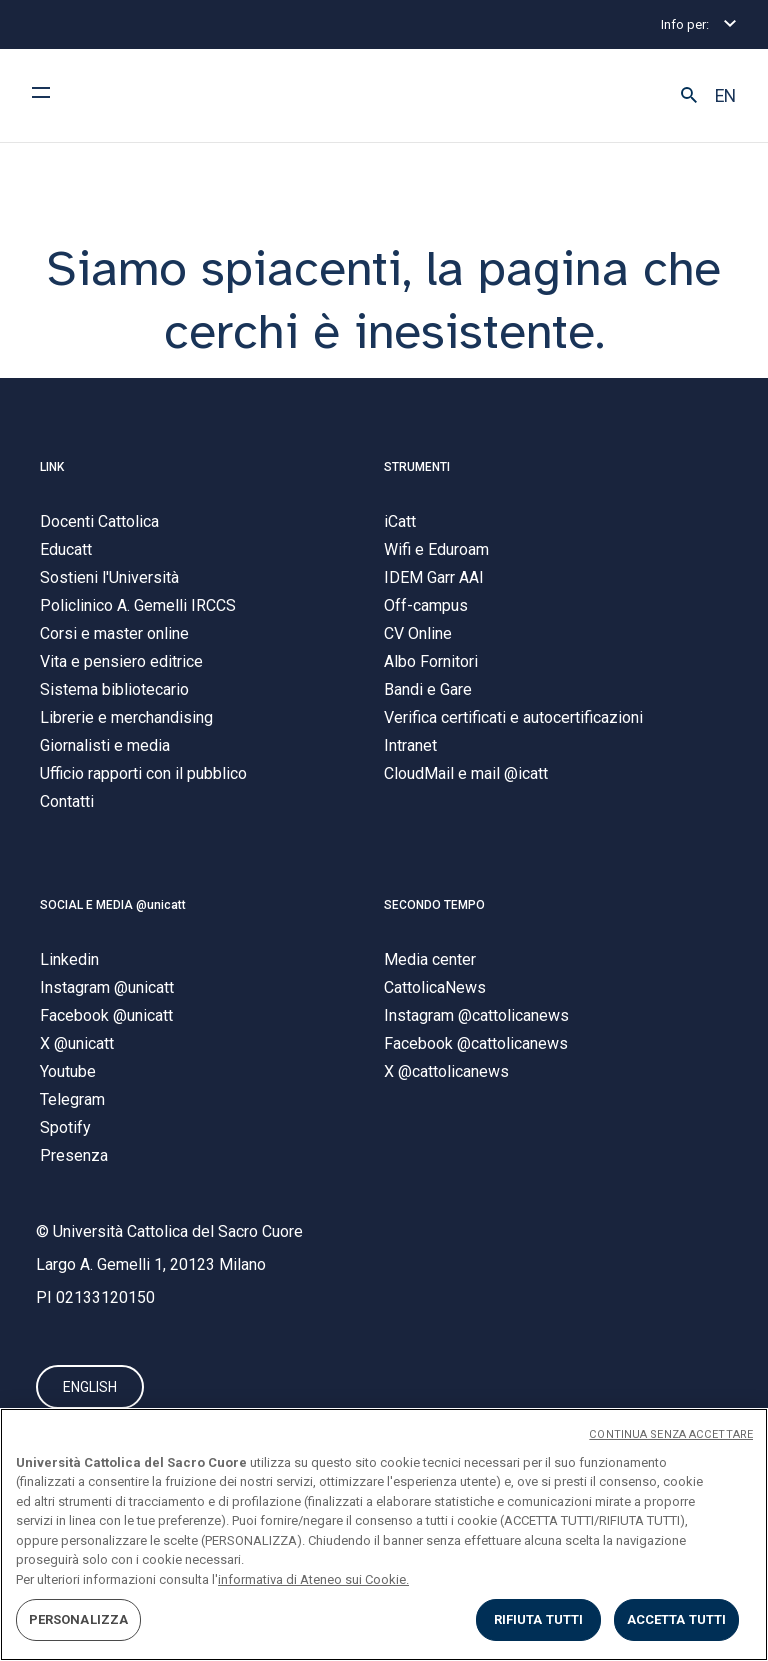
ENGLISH (90, 1387)
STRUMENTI (417, 467)
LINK (52, 467)
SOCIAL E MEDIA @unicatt (113, 905)
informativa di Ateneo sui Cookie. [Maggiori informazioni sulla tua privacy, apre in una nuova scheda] (313, 1579)
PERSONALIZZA (79, 1619)
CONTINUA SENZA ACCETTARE (671, 1434)
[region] (384, 1534)
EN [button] (725, 96)
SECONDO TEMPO (434, 905)
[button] (689, 96)
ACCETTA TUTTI (677, 1619)
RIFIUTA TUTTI (539, 1619)
